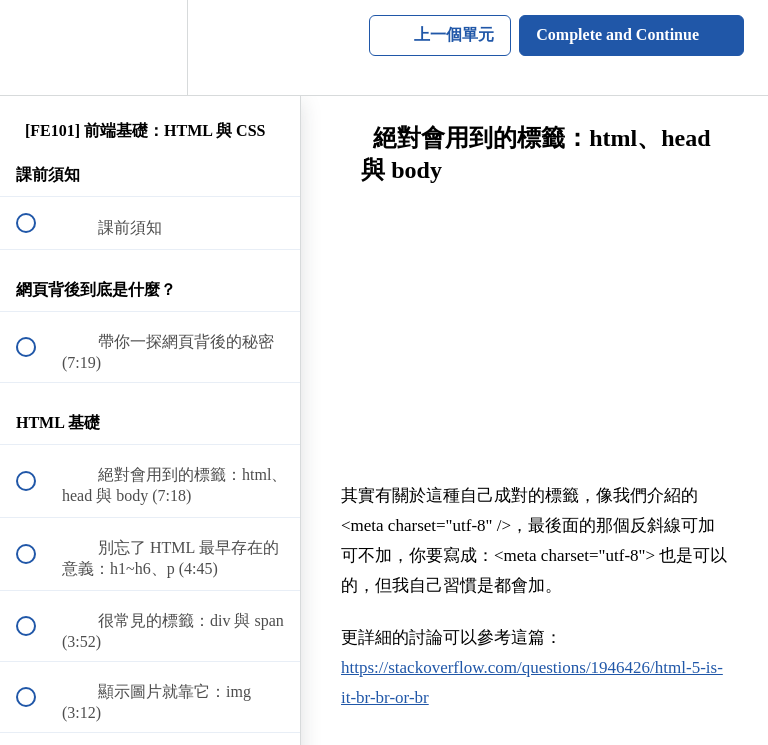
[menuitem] (150, 47)
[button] (37, 47)
